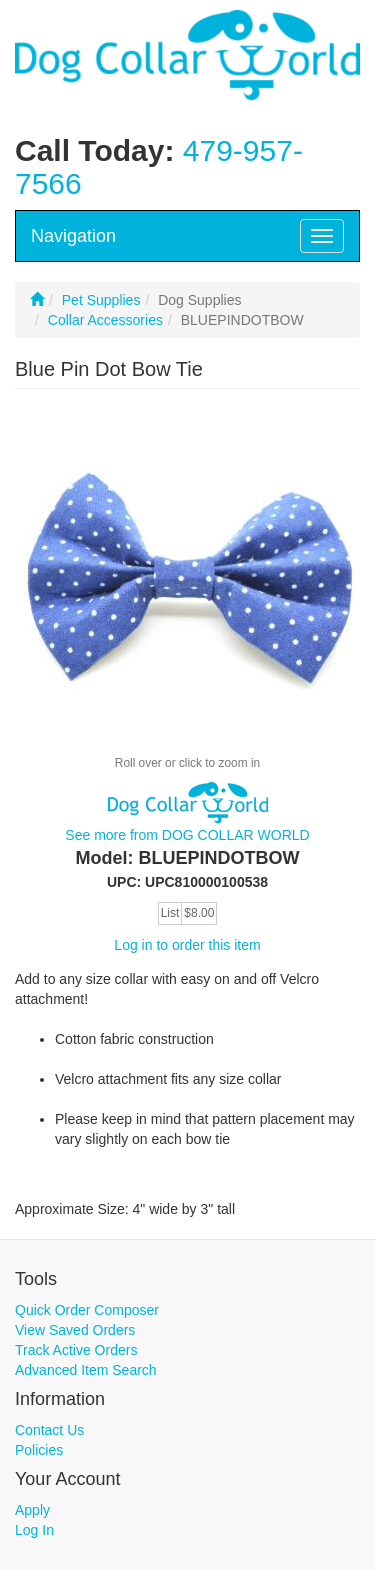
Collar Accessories (105, 320)
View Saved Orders (75, 1330)
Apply (32, 1510)
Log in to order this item (187, 945)
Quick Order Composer (87, 1310)
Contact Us (49, 1430)
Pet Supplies (101, 300)
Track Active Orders (76, 1350)
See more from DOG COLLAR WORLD (187, 835)
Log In (34, 1530)
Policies (39, 1450)
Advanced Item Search (86, 1370)
